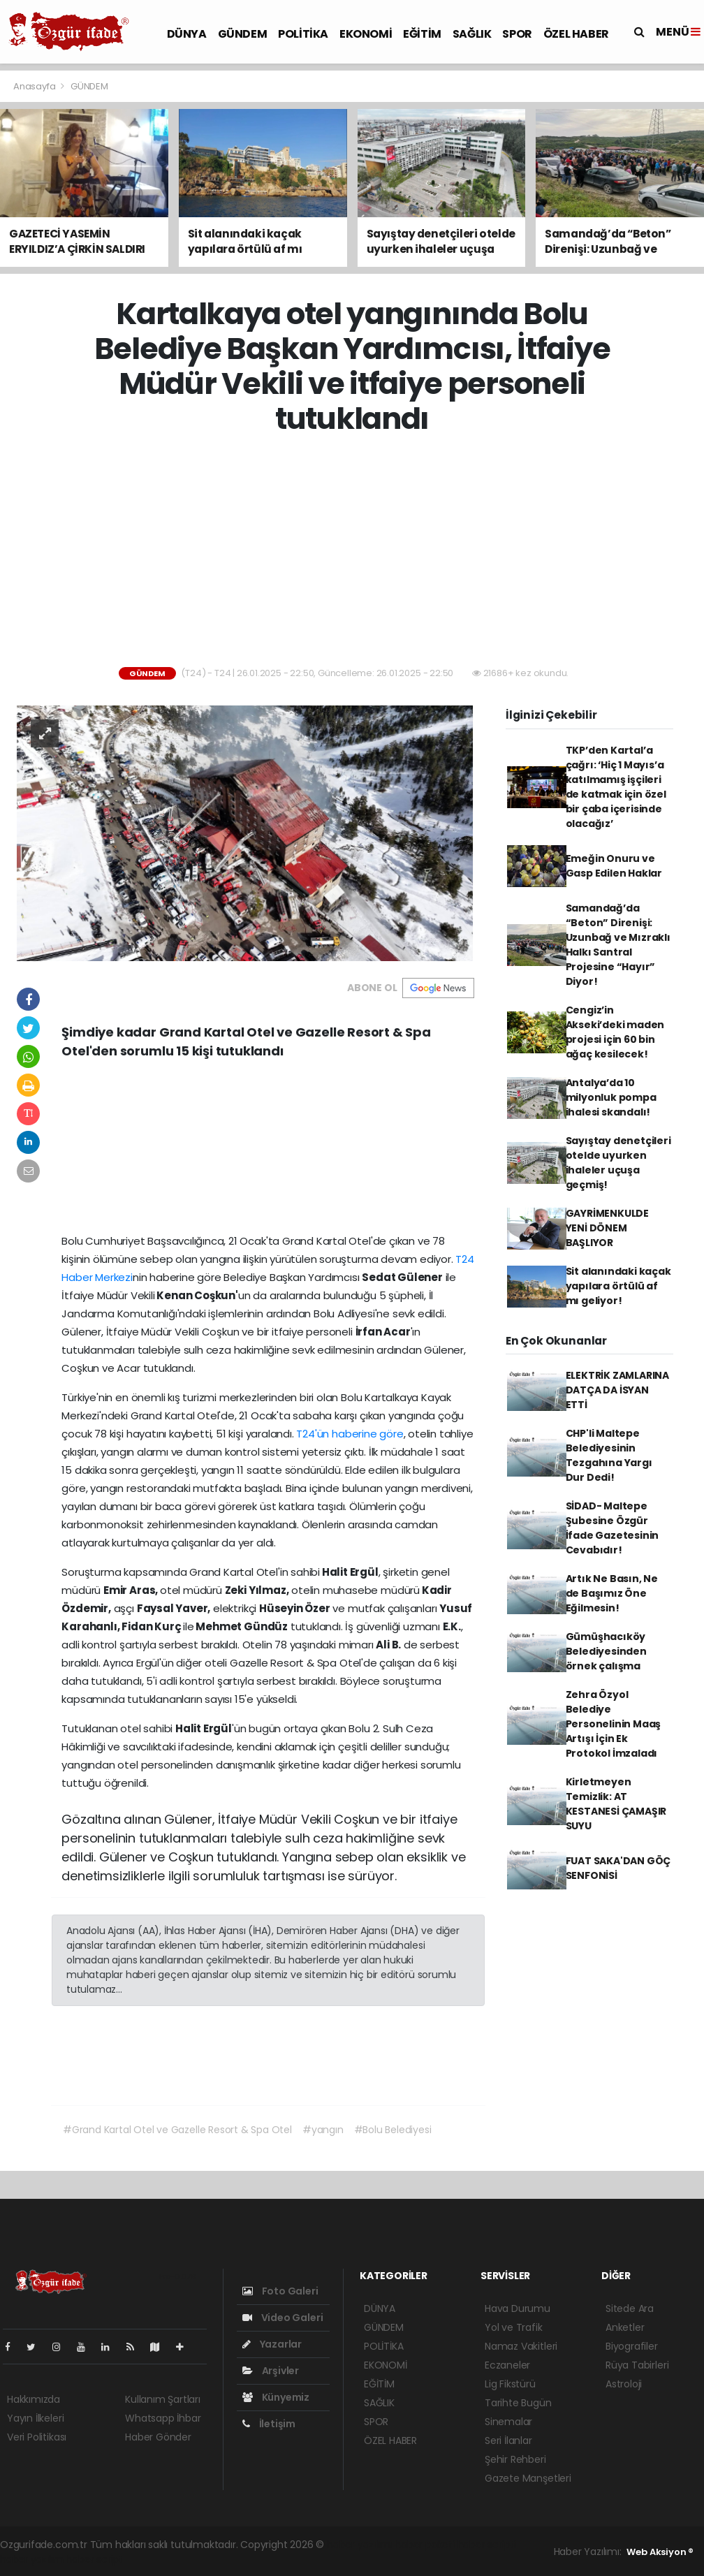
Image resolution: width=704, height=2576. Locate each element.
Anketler (625, 2327)
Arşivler (270, 2371)
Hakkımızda (33, 2399)
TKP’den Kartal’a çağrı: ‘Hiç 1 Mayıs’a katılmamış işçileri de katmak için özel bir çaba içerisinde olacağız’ (616, 786)
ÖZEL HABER (576, 34)
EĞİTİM (422, 34)
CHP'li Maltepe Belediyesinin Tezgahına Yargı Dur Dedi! (609, 1455)
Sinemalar (508, 2422)
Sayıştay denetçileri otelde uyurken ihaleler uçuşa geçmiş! (618, 1163)
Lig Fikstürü (510, 2384)
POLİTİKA (303, 34)
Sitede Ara (630, 2308)
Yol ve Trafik (514, 2327)
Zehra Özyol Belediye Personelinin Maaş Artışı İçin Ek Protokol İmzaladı (613, 1724)
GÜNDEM (242, 34)
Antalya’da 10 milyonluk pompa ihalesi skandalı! (611, 1097)
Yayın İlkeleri (35, 2418)
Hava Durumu (517, 2308)
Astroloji (624, 2384)
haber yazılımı (359, 2545)
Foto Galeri (280, 2291)
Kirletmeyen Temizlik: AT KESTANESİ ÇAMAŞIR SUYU (616, 1804)
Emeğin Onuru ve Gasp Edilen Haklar (614, 865)
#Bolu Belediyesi (393, 2130)
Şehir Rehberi (515, 2459)
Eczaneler (507, 2365)
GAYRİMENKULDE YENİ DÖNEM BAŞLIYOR (608, 1228)
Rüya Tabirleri (637, 2365)
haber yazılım (32, 2559)
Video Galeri (282, 2318)
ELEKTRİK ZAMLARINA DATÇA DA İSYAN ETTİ (618, 1390)
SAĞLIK (472, 34)
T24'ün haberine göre (349, 1433)
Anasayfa (35, 86)
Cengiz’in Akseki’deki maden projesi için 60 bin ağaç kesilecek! (615, 1032)
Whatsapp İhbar (162, 2418)
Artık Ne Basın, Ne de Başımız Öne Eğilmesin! (612, 1593)
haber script (94, 2559)
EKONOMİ (365, 34)
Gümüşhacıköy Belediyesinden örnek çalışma (606, 1651)
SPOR (516, 34)
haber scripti (487, 2545)
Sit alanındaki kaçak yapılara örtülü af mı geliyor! (618, 1286)
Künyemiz (275, 2397)
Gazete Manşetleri (528, 2478)
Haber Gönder (158, 2437)
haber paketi (425, 2545)
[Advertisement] (357, 552)
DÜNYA (187, 34)
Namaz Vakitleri (521, 2346)
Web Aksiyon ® (660, 2552)
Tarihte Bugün (518, 2403)
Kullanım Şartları (162, 2399)
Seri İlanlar (508, 2440)
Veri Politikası (36, 2437)
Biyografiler (632, 2346)
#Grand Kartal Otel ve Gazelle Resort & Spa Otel (177, 2130)
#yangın (323, 2130)
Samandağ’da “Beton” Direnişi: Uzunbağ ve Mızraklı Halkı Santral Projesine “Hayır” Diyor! (618, 944)
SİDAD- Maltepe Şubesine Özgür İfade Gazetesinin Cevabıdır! (612, 1528)
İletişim (268, 2424)
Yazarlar (272, 2344)
